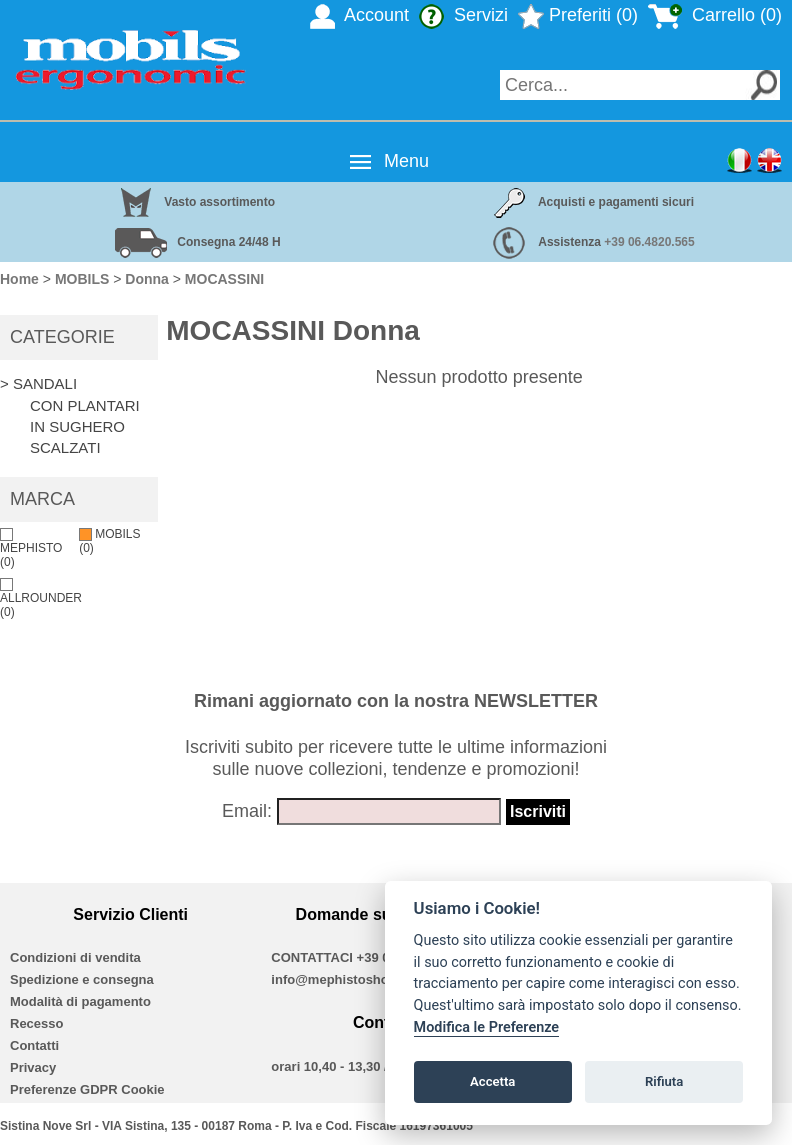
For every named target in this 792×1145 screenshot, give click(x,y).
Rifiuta (664, 1081)
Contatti (34, 1045)
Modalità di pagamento (80, 1001)
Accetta (492, 1081)
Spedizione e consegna (82, 979)
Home (19, 279)
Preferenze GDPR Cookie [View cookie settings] (87, 1089)
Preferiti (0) (578, 15)
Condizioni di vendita (75, 957)
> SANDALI (38, 383)
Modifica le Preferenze (487, 1027)
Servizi (463, 15)
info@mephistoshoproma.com (364, 979)
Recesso (36, 1023)
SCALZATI (65, 447)
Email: (247, 811)
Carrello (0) (715, 15)
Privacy (33, 1067)
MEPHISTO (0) (31, 548)
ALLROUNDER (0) (41, 598)
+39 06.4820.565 (649, 242)
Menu (406, 161)
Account (359, 15)
